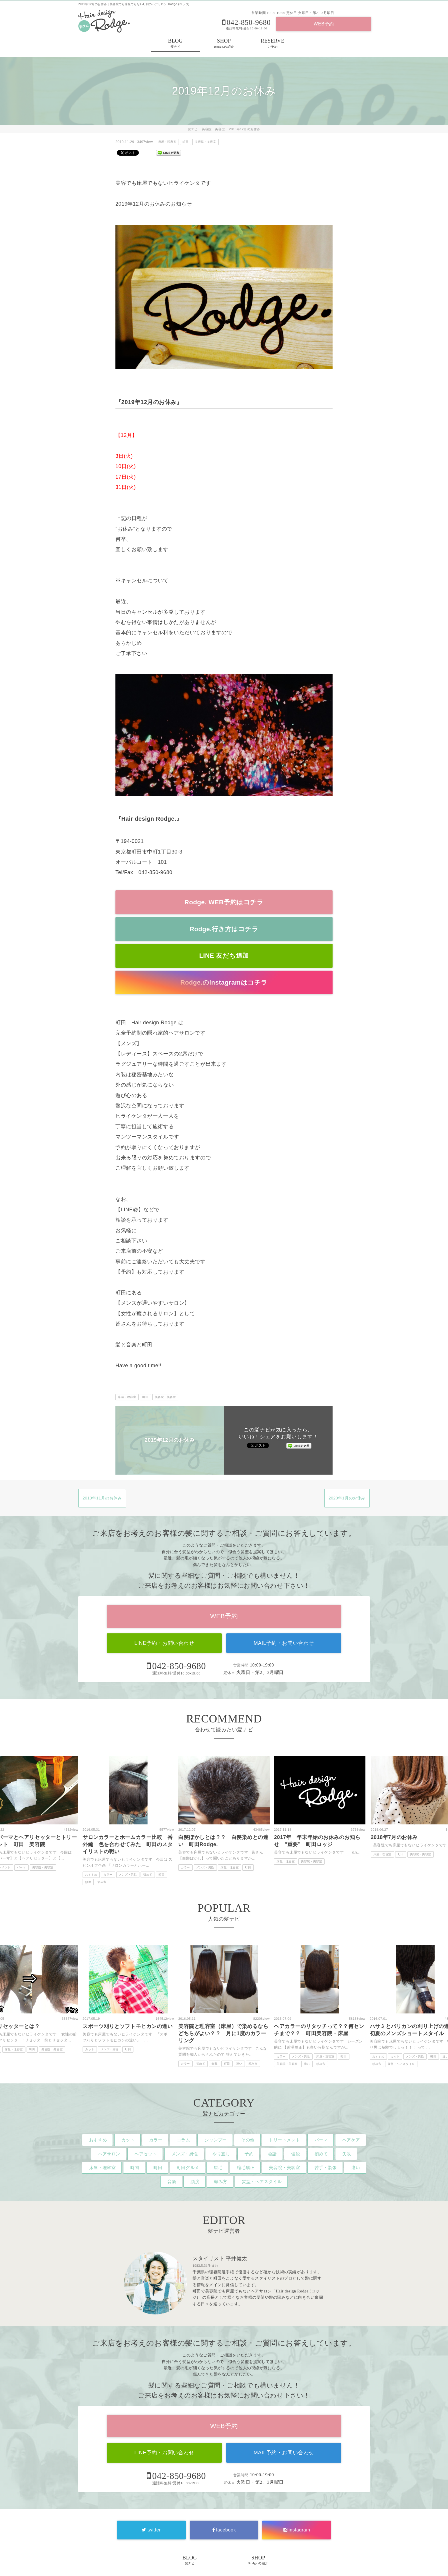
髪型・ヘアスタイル (401, 2063)
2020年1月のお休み (347, 1498)
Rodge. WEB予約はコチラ (224, 902)
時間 (134, 2167)
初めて (147, 1874)
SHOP (224, 44)
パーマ (21, 1867)
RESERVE (272, 44)
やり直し (221, 2153)
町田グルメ (188, 2167)
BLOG (175, 44)
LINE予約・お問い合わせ (164, 1643)
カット (89, 2049)
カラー (108, 1874)
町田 (186, 141)
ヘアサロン (109, 2153)
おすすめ (91, 1874)
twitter (151, 2530)
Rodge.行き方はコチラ (224, 929)
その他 (248, 2140)
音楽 (171, 2181)
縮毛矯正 (246, 2167)
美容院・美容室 (205, 141)
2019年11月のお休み (102, 1498)
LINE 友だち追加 (224, 955)
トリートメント (284, 2140)
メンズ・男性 (128, 1874)
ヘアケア (351, 2140)
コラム (183, 2140)
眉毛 (217, 2167)
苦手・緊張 (326, 2167)
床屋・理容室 (167, 141)
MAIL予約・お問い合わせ (283, 1643)
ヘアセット (146, 2153)
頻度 (88, 1882)
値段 (295, 2153)
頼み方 (102, 1882)
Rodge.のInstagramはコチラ (224, 982)
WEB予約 (324, 23)
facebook (224, 2530)
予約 (249, 2153)
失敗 (214, 2063)
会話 (272, 2153)
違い (239, 2063)
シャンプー (216, 2140)
